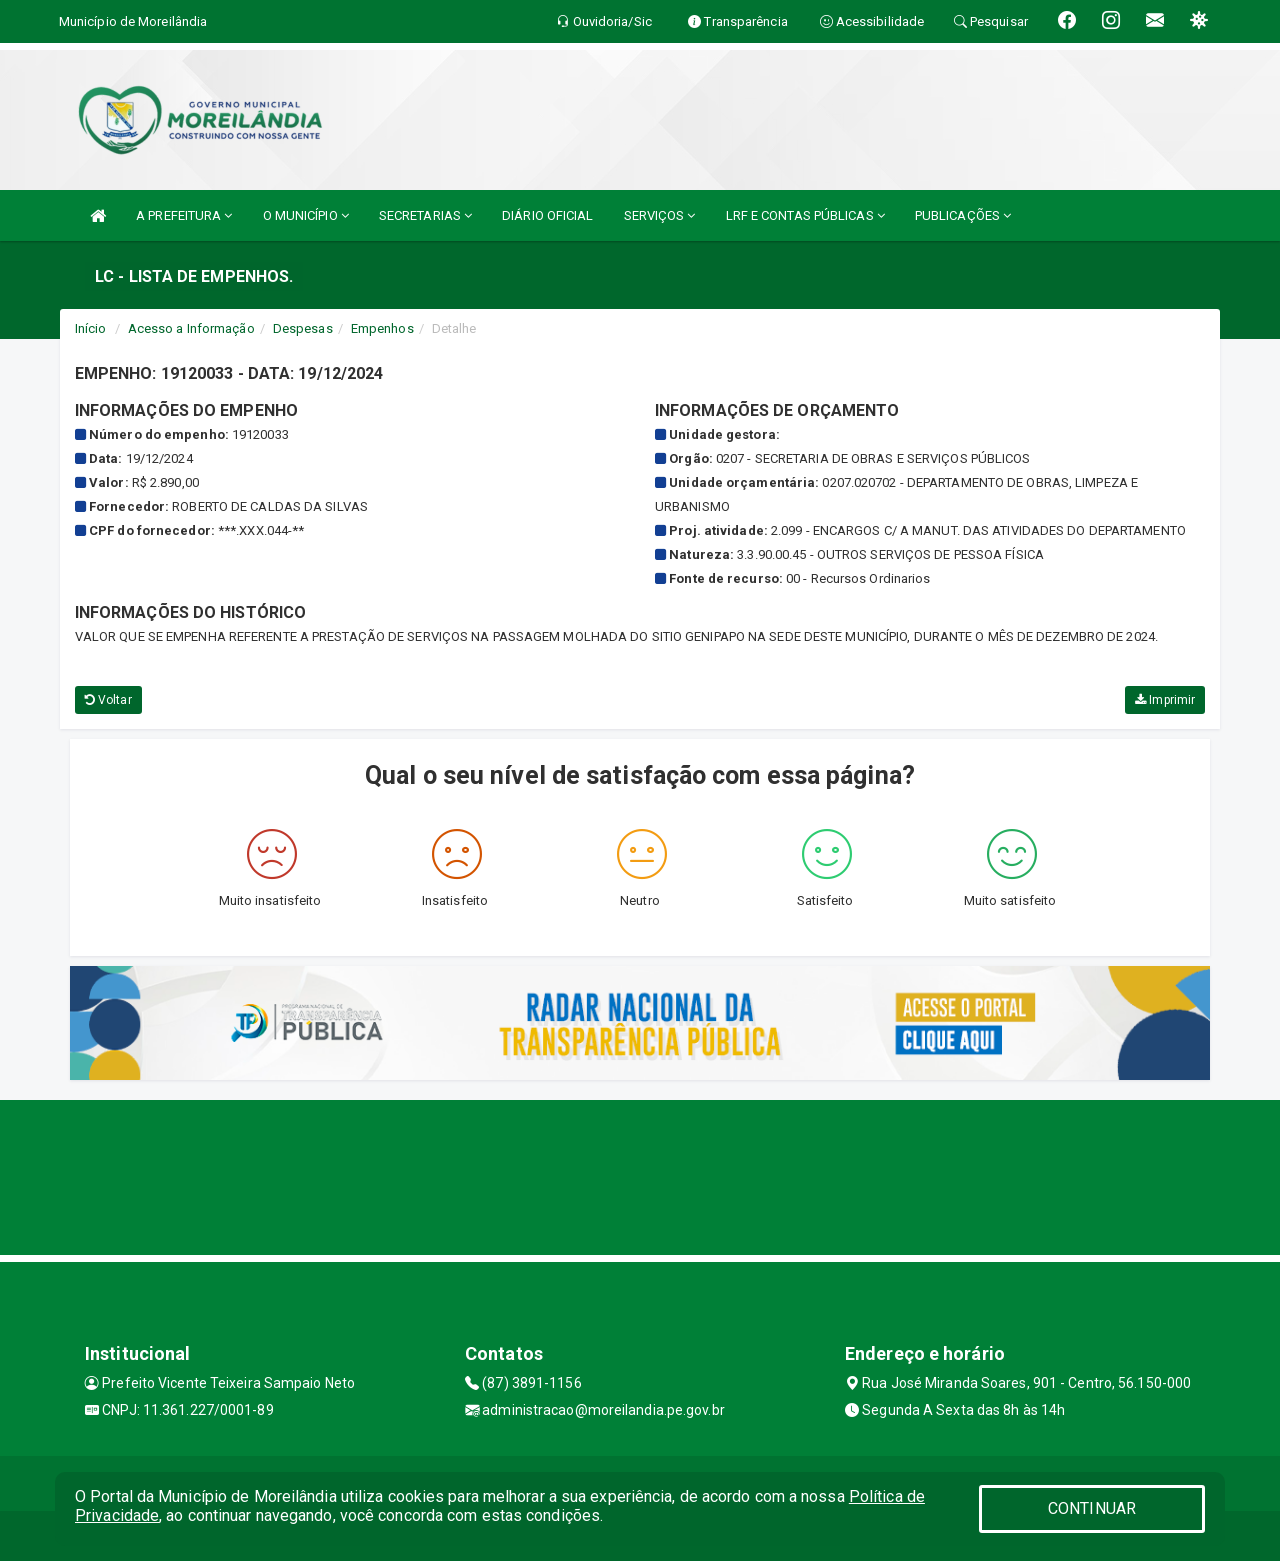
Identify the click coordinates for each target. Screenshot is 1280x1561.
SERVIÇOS (660, 215)
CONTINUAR (1092, 1508)
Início (91, 328)
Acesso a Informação (191, 328)
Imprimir (1165, 700)
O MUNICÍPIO (306, 215)
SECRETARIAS (425, 215)
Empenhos (382, 328)
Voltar (108, 700)
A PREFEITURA (184, 215)
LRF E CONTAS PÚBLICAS (805, 215)
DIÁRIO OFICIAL (547, 215)
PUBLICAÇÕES (963, 215)
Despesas (303, 328)
